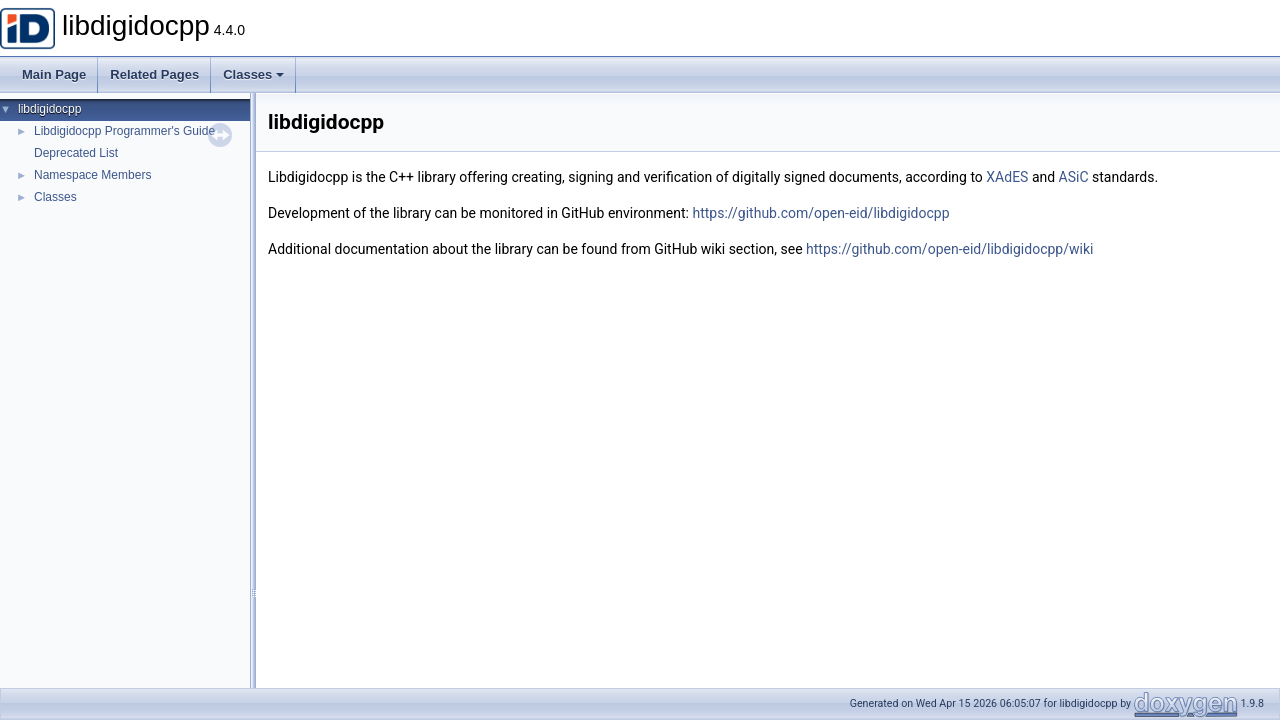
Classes (253, 74)
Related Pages (154, 74)
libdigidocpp (49, 109)
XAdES (1007, 177)
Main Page (54, 74)
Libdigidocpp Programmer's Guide (124, 131)
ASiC (1074, 177)
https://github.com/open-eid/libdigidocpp (820, 213)
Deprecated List (76, 153)
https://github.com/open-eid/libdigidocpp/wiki (949, 249)
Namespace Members (92, 175)
